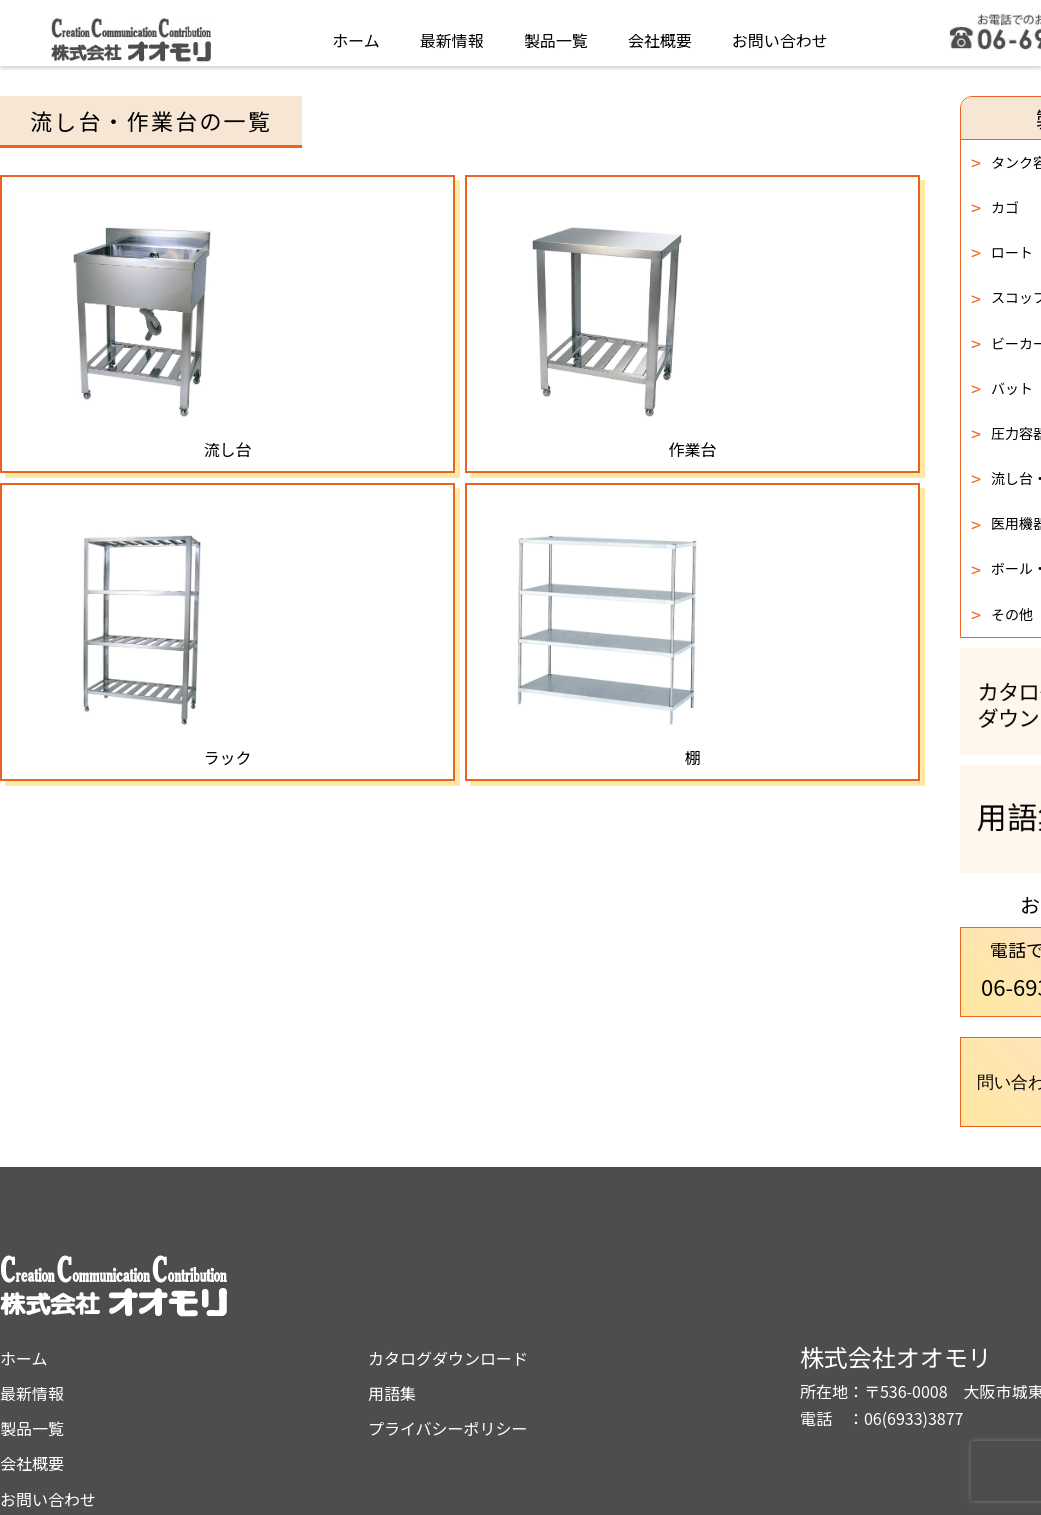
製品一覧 (556, 34)
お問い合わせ (780, 34)
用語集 (569, 1311)
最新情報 (452, 34)
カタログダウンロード (625, 1276)
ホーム (356, 34)
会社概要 (660, 34)
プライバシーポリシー (625, 1346)
